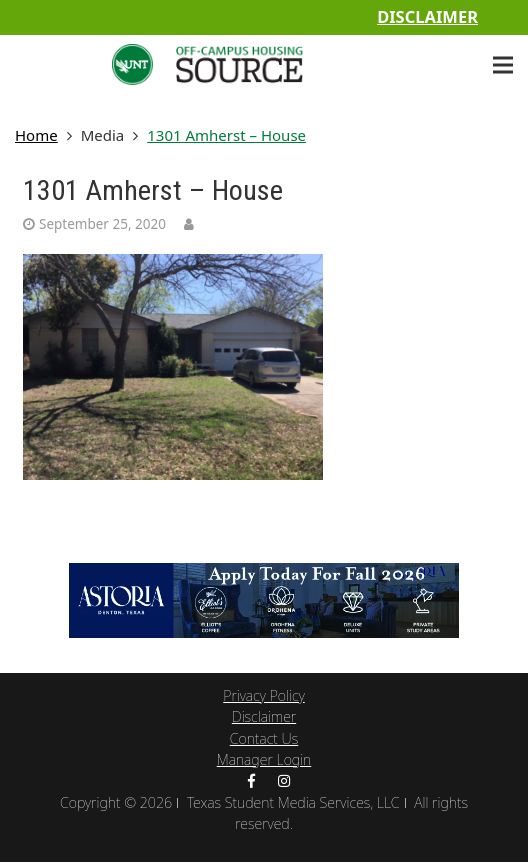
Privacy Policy (263, 695)
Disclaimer (427, 16)
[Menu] (503, 65)
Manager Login (264, 759)
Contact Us (264, 738)
